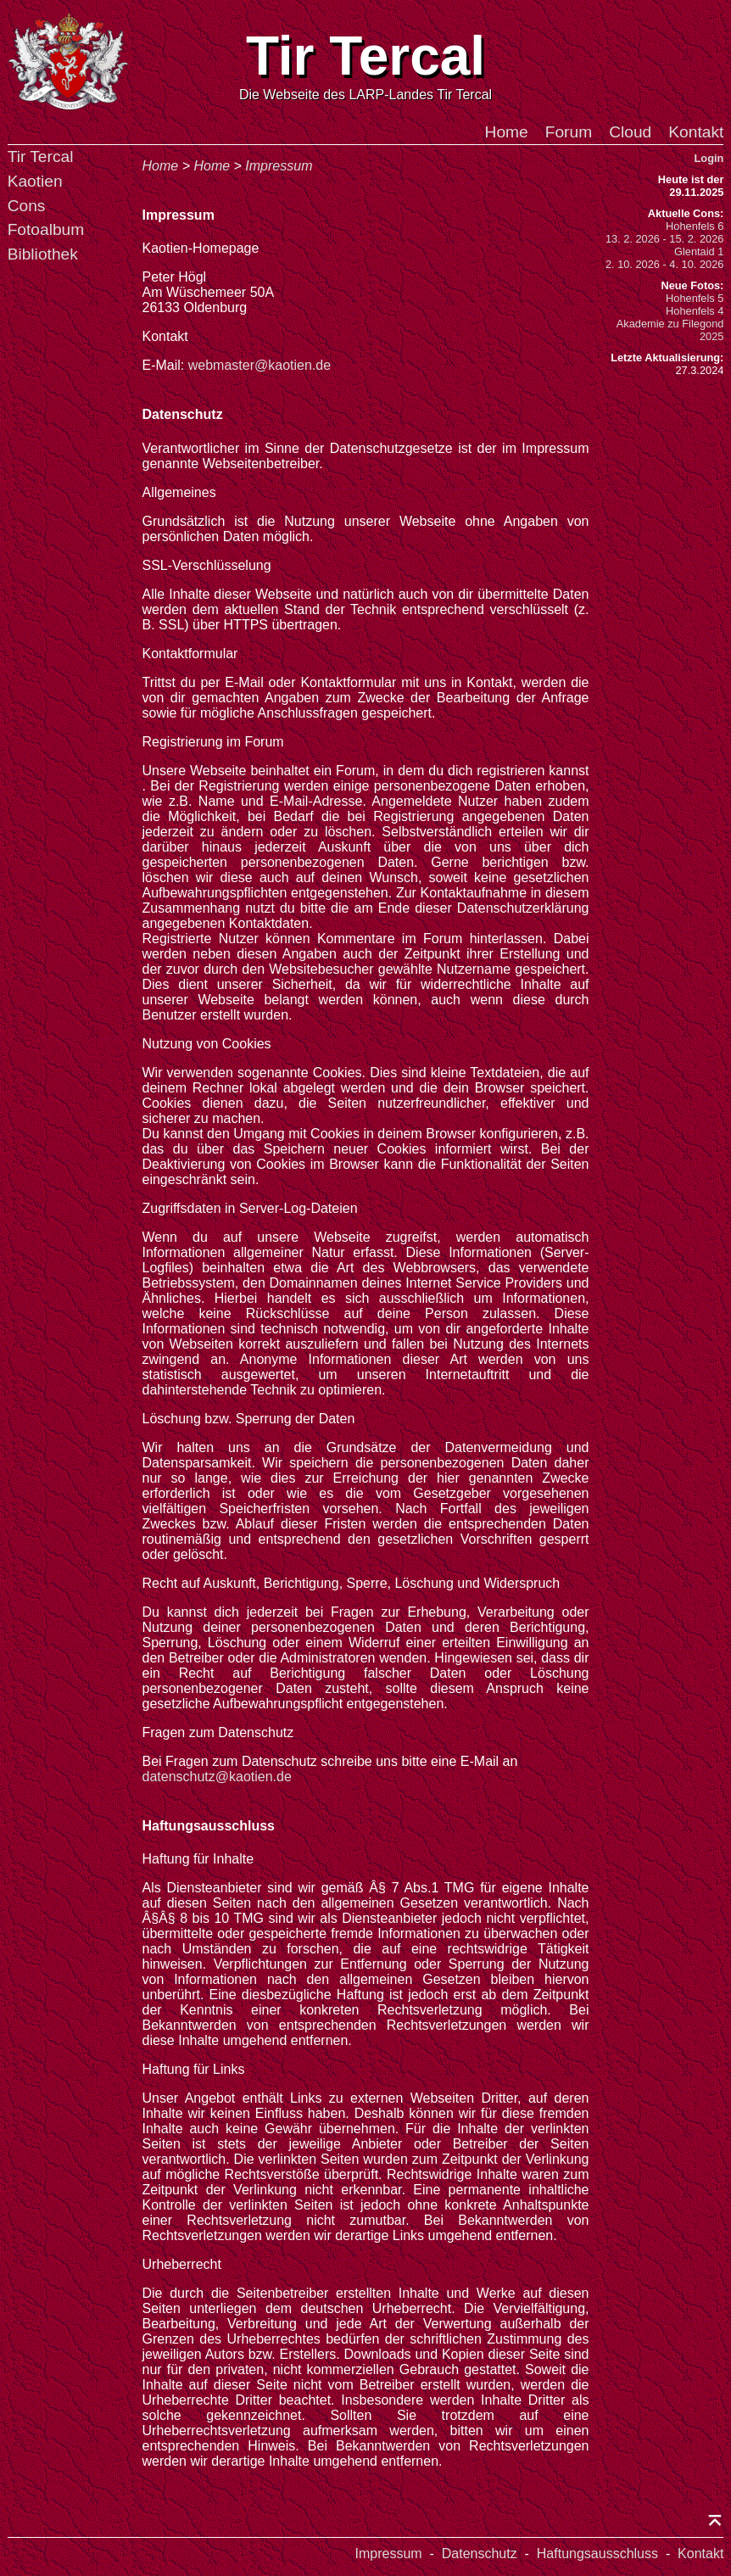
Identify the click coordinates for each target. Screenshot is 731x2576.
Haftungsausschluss (597, 2553)
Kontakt (695, 132)
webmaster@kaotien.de (259, 365)
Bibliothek (43, 254)
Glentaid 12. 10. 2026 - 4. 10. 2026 (664, 258)
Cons (27, 206)
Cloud (630, 132)
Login (709, 158)
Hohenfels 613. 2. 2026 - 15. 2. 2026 (664, 232)
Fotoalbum (46, 229)
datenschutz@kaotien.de (217, 1776)
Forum (568, 132)
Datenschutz (479, 2553)
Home (506, 132)
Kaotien (35, 181)
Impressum (278, 166)
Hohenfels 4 (694, 311)
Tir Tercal (41, 156)
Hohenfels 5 (694, 298)
